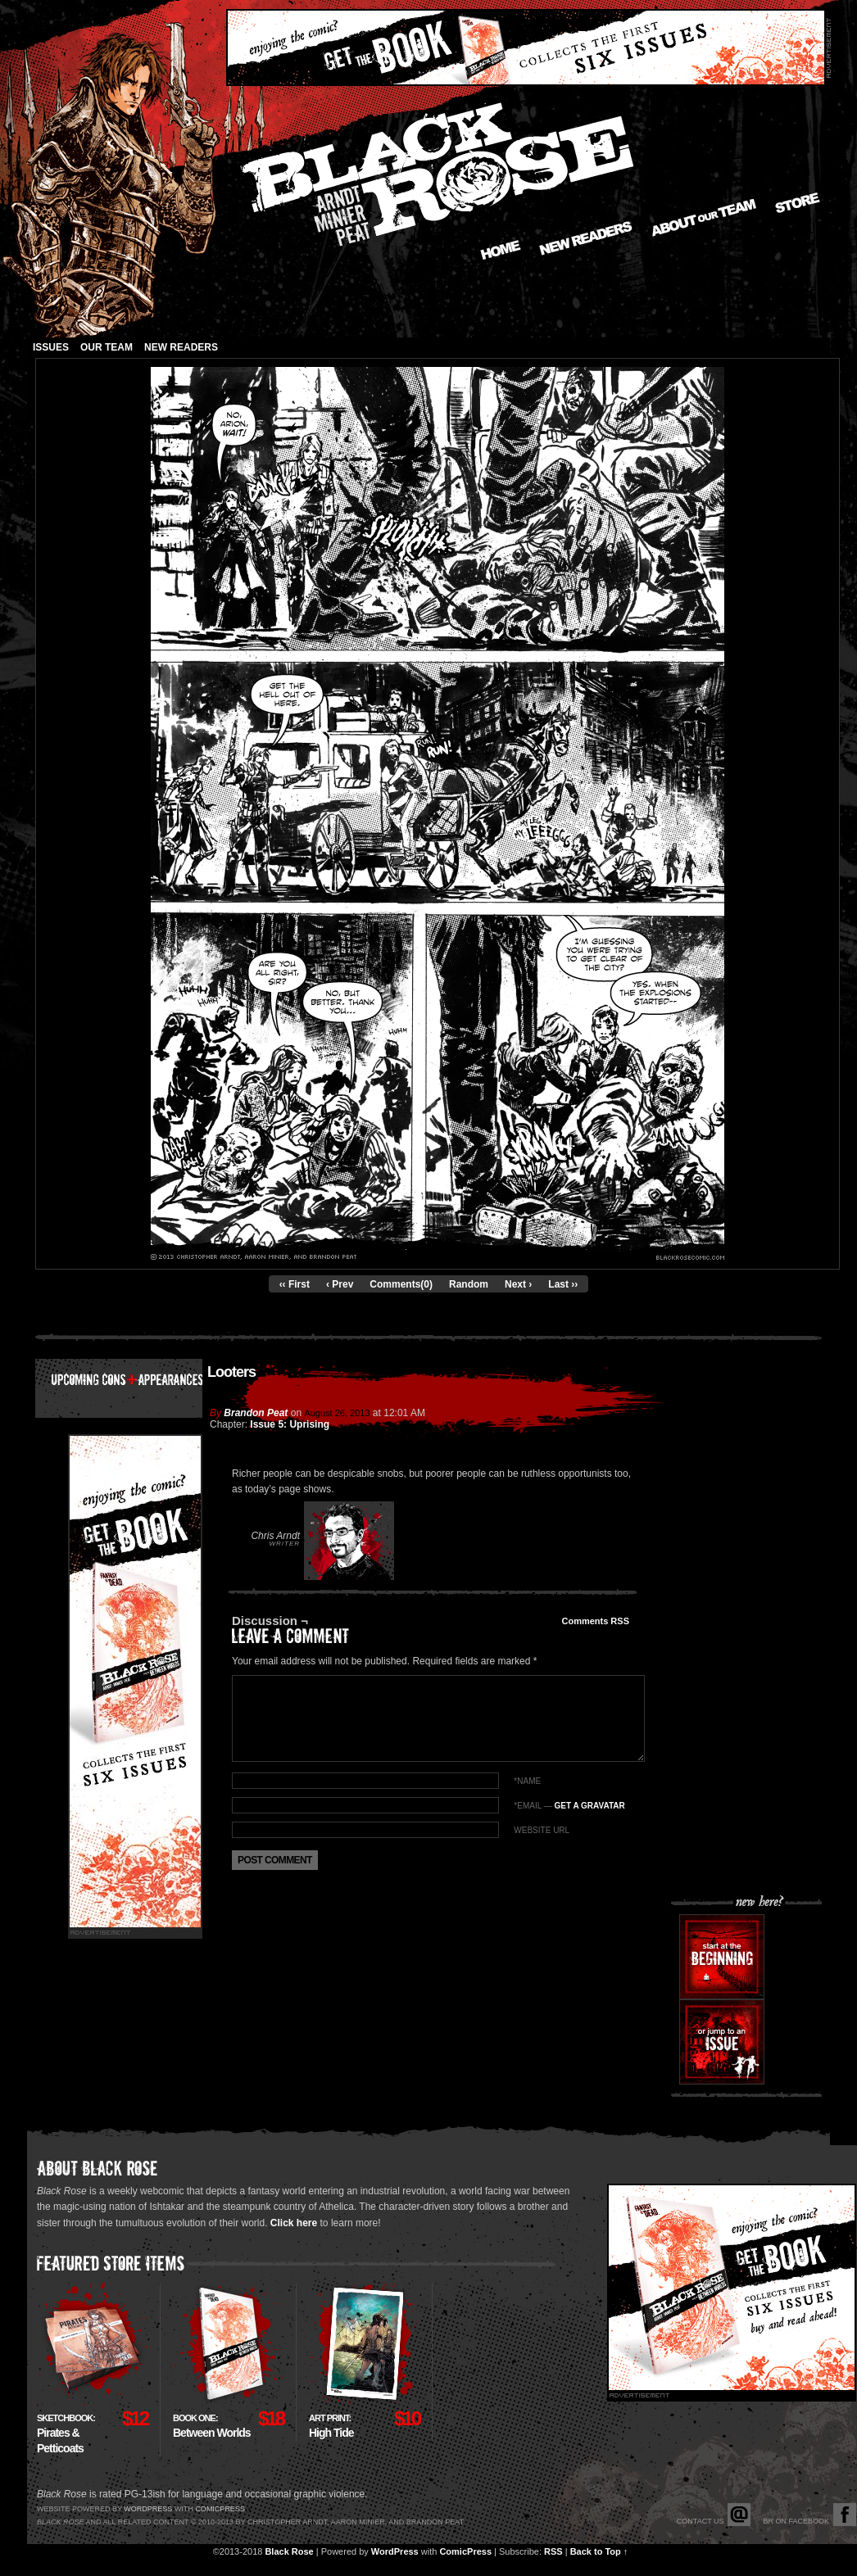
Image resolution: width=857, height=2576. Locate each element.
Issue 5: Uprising (289, 1424)
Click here (293, 2223)
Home (501, 250)
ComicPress (465, 2551)
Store (798, 202)
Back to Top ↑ (599, 2551)
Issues (51, 347)
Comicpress (220, 2509)
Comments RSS (595, 1621)
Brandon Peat (256, 1413)
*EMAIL (569, 1805)
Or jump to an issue (721, 2042)
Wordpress (148, 2509)
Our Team (106, 347)
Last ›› (563, 1284)
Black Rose (289, 2551)
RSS (553, 2551)
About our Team (704, 218)
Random (468, 1284)
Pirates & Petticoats (66, 2434)
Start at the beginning (721, 1956)
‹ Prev (339, 1284)
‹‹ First (294, 1284)
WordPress (395, 2551)
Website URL (541, 1830)
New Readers (586, 238)
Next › (518, 1284)
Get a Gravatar (589, 1805)
